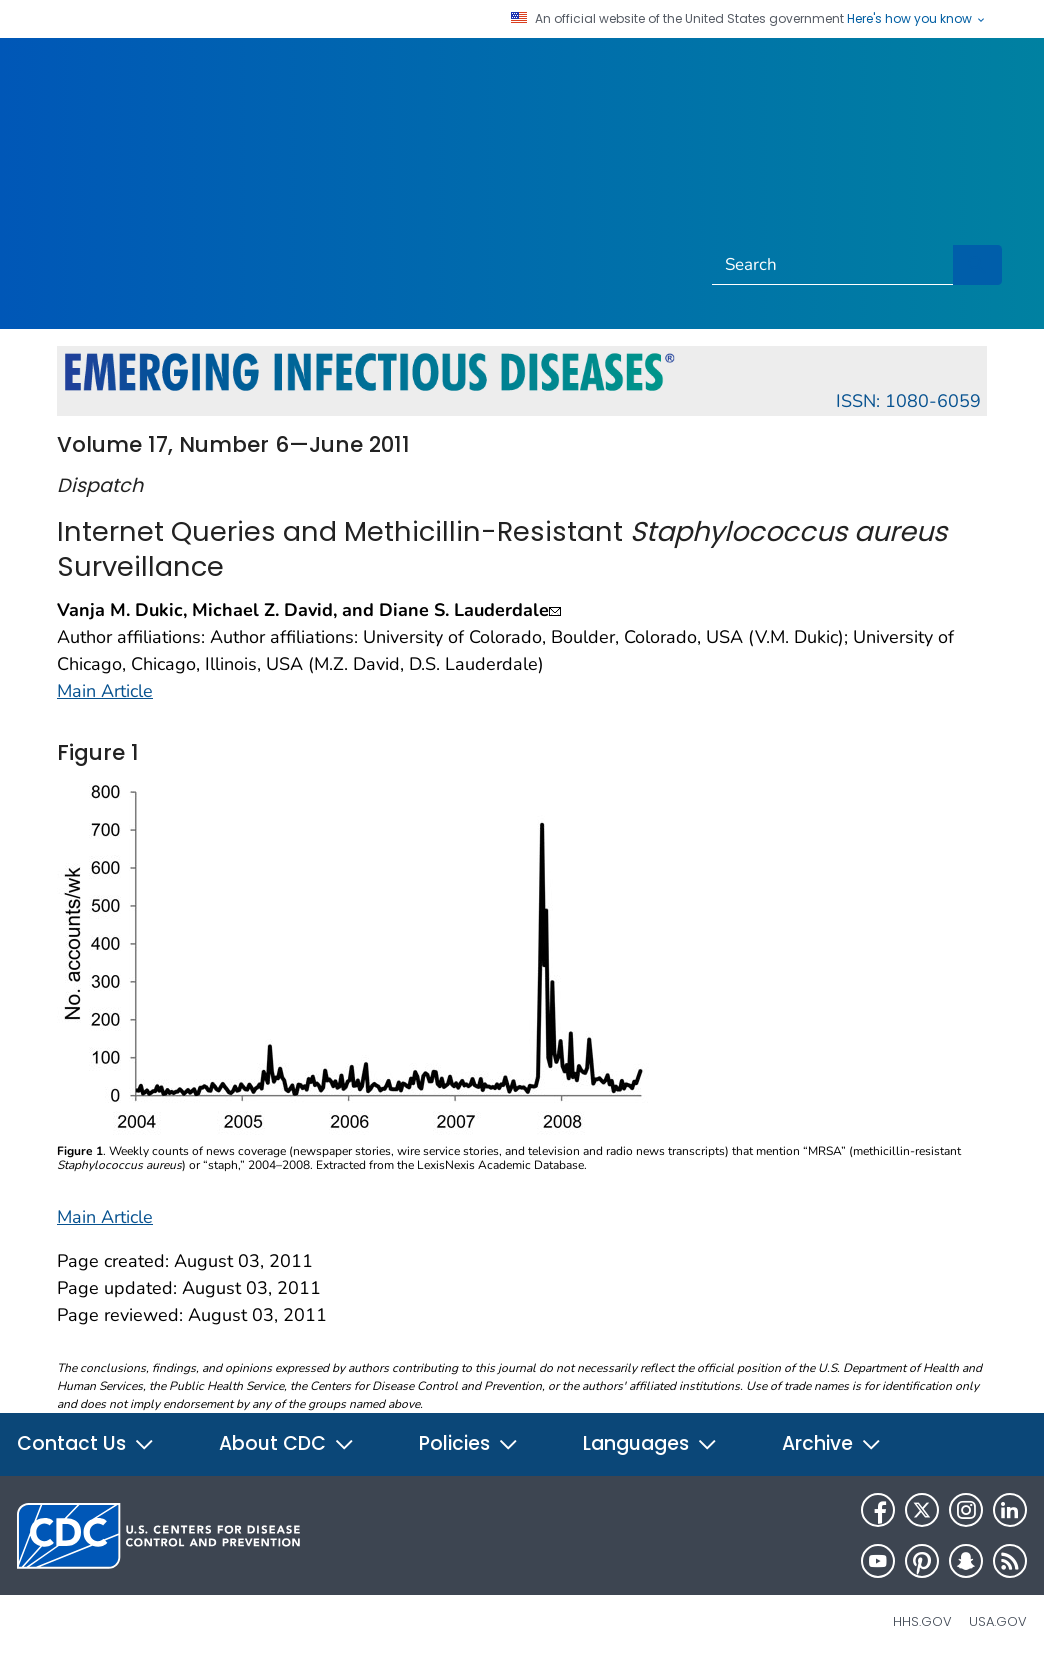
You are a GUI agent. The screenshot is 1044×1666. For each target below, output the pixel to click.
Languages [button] (650, 1443)
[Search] (833, 265)
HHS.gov (922, 1621)
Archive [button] (832, 1443)
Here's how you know (917, 19)
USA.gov (998, 1621)
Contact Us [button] (86, 1443)
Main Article (105, 691)
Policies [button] (469, 1443)
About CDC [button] (287, 1443)
